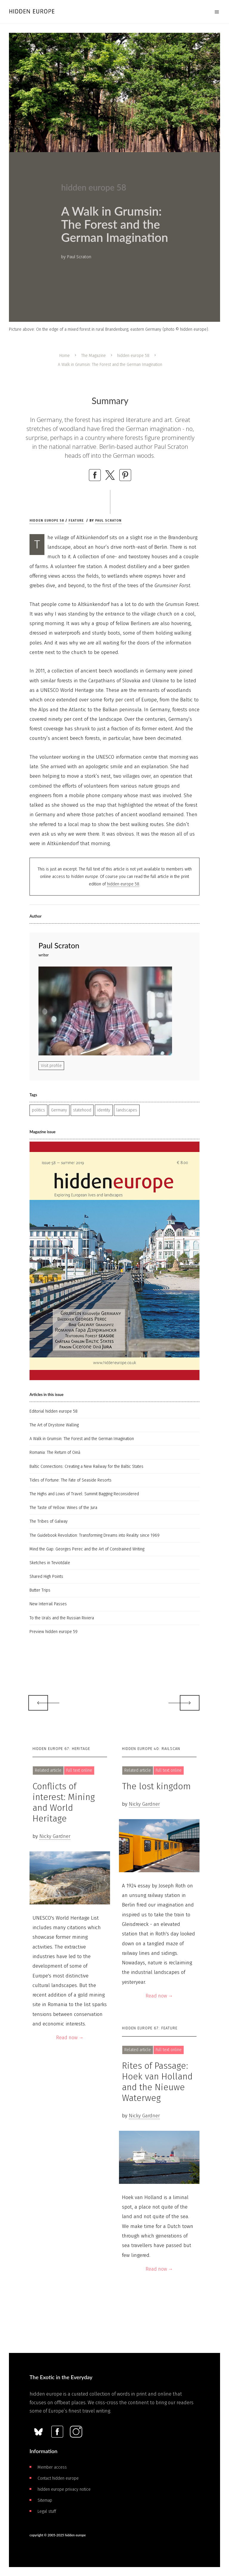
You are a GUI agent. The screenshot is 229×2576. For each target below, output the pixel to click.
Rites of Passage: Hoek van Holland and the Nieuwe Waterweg (157, 2081)
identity (103, 1110)
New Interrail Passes (48, 1603)
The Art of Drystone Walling (54, 1425)
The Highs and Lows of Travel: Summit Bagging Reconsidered (84, 1493)
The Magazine (93, 355)
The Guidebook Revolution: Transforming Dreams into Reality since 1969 (95, 1535)
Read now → (69, 2037)
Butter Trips (40, 1590)
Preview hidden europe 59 (54, 1631)
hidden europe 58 (133, 355)
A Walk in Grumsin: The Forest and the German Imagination (82, 1438)
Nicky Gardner (54, 1836)
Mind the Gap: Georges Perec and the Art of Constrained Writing (87, 1549)
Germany (59, 1110)
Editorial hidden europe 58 (54, 1411)
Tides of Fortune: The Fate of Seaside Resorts (71, 1480)
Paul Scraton (108, 520)
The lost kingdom (156, 1786)
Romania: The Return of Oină (55, 1452)
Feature (76, 520)
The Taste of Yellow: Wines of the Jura (63, 1507)
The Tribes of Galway (49, 1521)
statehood (82, 1110)
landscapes (126, 1110)
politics (38, 1110)
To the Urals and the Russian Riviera (62, 1618)
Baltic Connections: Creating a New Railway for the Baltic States (86, 1466)
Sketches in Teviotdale (50, 1562)
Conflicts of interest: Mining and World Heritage (64, 1802)
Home (64, 355)
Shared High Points (46, 1576)
